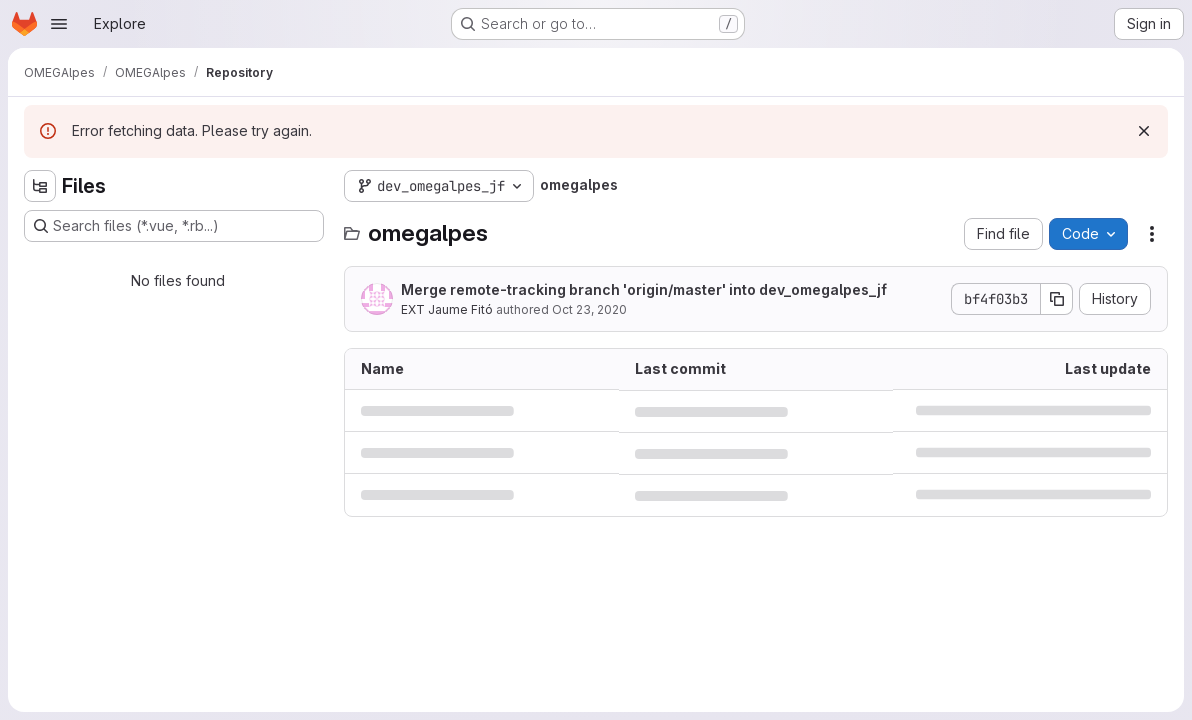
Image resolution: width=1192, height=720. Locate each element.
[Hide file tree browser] (40, 186)
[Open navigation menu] (59, 24)
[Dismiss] (1144, 131)
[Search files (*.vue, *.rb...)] (174, 226)
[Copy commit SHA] (1057, 299)
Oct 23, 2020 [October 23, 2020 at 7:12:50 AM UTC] (589, 309)
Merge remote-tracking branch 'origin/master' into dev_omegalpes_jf (644, 289)
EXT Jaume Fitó (447, 309)
